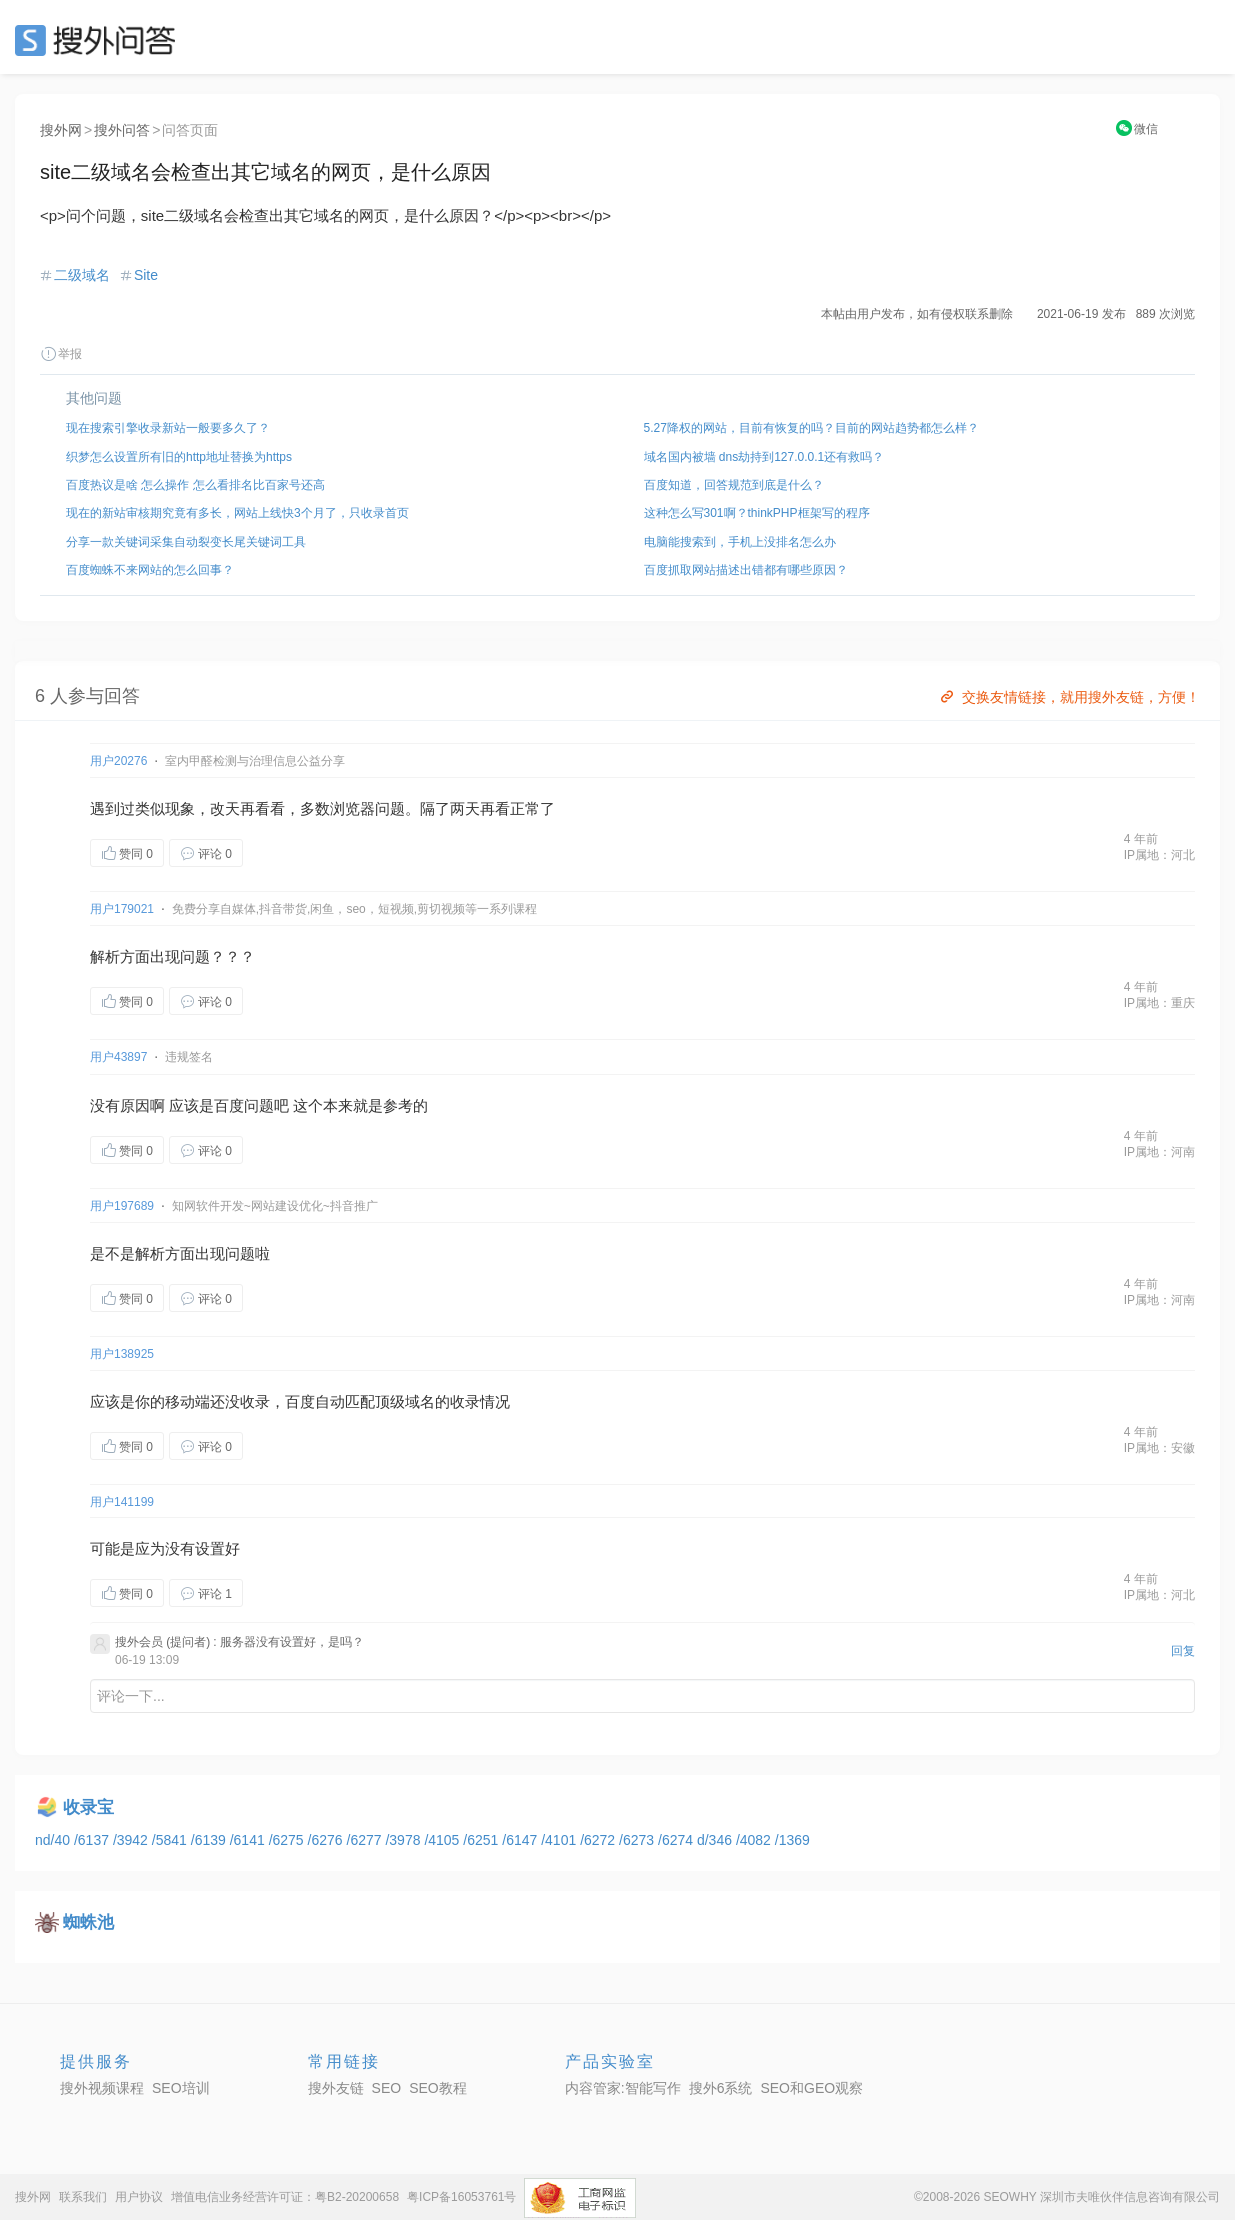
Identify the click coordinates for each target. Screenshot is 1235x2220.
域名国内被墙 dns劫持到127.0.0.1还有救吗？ (764, 457)
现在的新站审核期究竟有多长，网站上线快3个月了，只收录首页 (237, 513)
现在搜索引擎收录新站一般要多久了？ (168, 428)
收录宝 (88, 1807)
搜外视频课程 (102, 2088)
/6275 (288, 1840)
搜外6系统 (721, 2088)
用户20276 (118, 761)
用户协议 (139, 2197)
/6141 (249, 1840)
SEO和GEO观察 (811, 2088)
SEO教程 (438, 2088)
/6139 (210, 1840)
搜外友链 (336, 2088)
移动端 (187, 1401)
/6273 (638, 1840)
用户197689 (122, 1206)
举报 (61, 354)
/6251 (482, 1840)
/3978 (404, 1840)
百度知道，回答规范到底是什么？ (734, 485)
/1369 (792, 1840)
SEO (100, 40)
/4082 (755, 1840)
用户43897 (118, 1057)
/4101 (560, 1840)
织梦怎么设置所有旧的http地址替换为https (179, 457)
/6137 (93, 1840)
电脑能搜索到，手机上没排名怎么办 (740, 542)
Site (146, 275)
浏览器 (352, 808)
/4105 (443, 1840)
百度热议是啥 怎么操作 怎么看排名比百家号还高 (195, 485)
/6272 (599, 1840)
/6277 (366, 1840)
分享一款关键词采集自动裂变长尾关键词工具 (186, 542)
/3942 (132, 1840)
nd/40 (54, 1840)
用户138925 (122, 1354)
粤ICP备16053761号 (461, 2197)
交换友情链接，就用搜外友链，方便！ (1068, 697)
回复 (1183, 1651)
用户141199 (122, 1502)
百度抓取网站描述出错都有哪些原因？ (746, 570)
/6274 (677, 1840)
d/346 (716, 1840)
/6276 (327, 1840)
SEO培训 (181, 2088)
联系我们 (83, 2197)
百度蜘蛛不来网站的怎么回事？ (150, 570)
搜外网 (61, 130)
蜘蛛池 (88, 1922)
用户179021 (122, 909)
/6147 (521, 1840)
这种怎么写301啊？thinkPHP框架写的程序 (757, 513)
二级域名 (82, 275)
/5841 (171, 1840)
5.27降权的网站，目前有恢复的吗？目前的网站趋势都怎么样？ (811, 428)
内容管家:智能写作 (623, 2088)
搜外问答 (122, 130)
